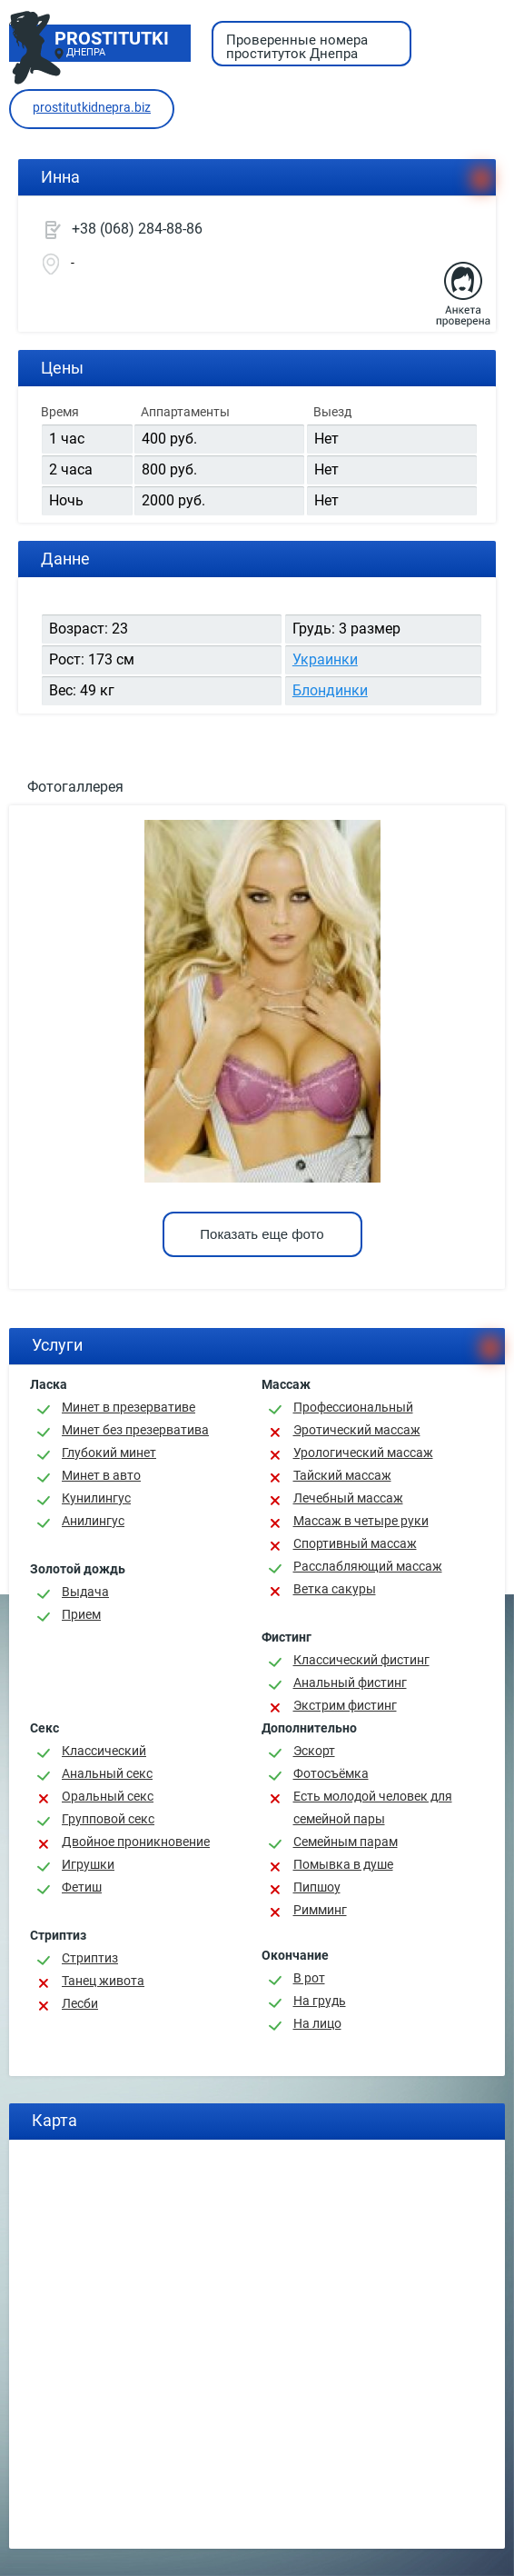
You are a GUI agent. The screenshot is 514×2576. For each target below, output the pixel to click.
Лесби (80, 2003)
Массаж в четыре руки (361, 1520)
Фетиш (82, 1887)
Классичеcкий (104, 1750)
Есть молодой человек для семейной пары (372, 1807)
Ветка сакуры (334, 1589)
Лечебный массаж (348, 1498)
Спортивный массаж (355, 1543)
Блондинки (330, 690)
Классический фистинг (361, 1659)
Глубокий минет (109, 1452)
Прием (81, 1614)
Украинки (325, 659)
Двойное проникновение (136, 1841)
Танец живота (103, 1980)
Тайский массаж (342, 1475)
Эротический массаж (356, 1430)
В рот (309, 1978)
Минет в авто (101, 1475)
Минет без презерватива (135, 1430)
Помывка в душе (343, 1864)
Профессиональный (353, 1407)
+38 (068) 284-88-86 (137, 228)
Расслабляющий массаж (367, 1566)
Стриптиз (90, 1958)
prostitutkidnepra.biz (92, 107)
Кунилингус (96, 1498)
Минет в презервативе (128, 1407)
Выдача (85, 1591)
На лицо (317, 2023)
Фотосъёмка (331, 1773)
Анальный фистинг (350, 1682)
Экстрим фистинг (345, 1705)
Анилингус (93, 1520)
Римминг (320, 1909)
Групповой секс (108, 1819)
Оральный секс (107, 1796)
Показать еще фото (261, 1234)
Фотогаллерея (75, 786)
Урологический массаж (363, 1452)
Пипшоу (317, 1887)
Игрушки (88, 1864)
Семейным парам (345, 1841)
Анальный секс (107, 1773)
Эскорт (314, 1750)
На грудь (319, 2000)
